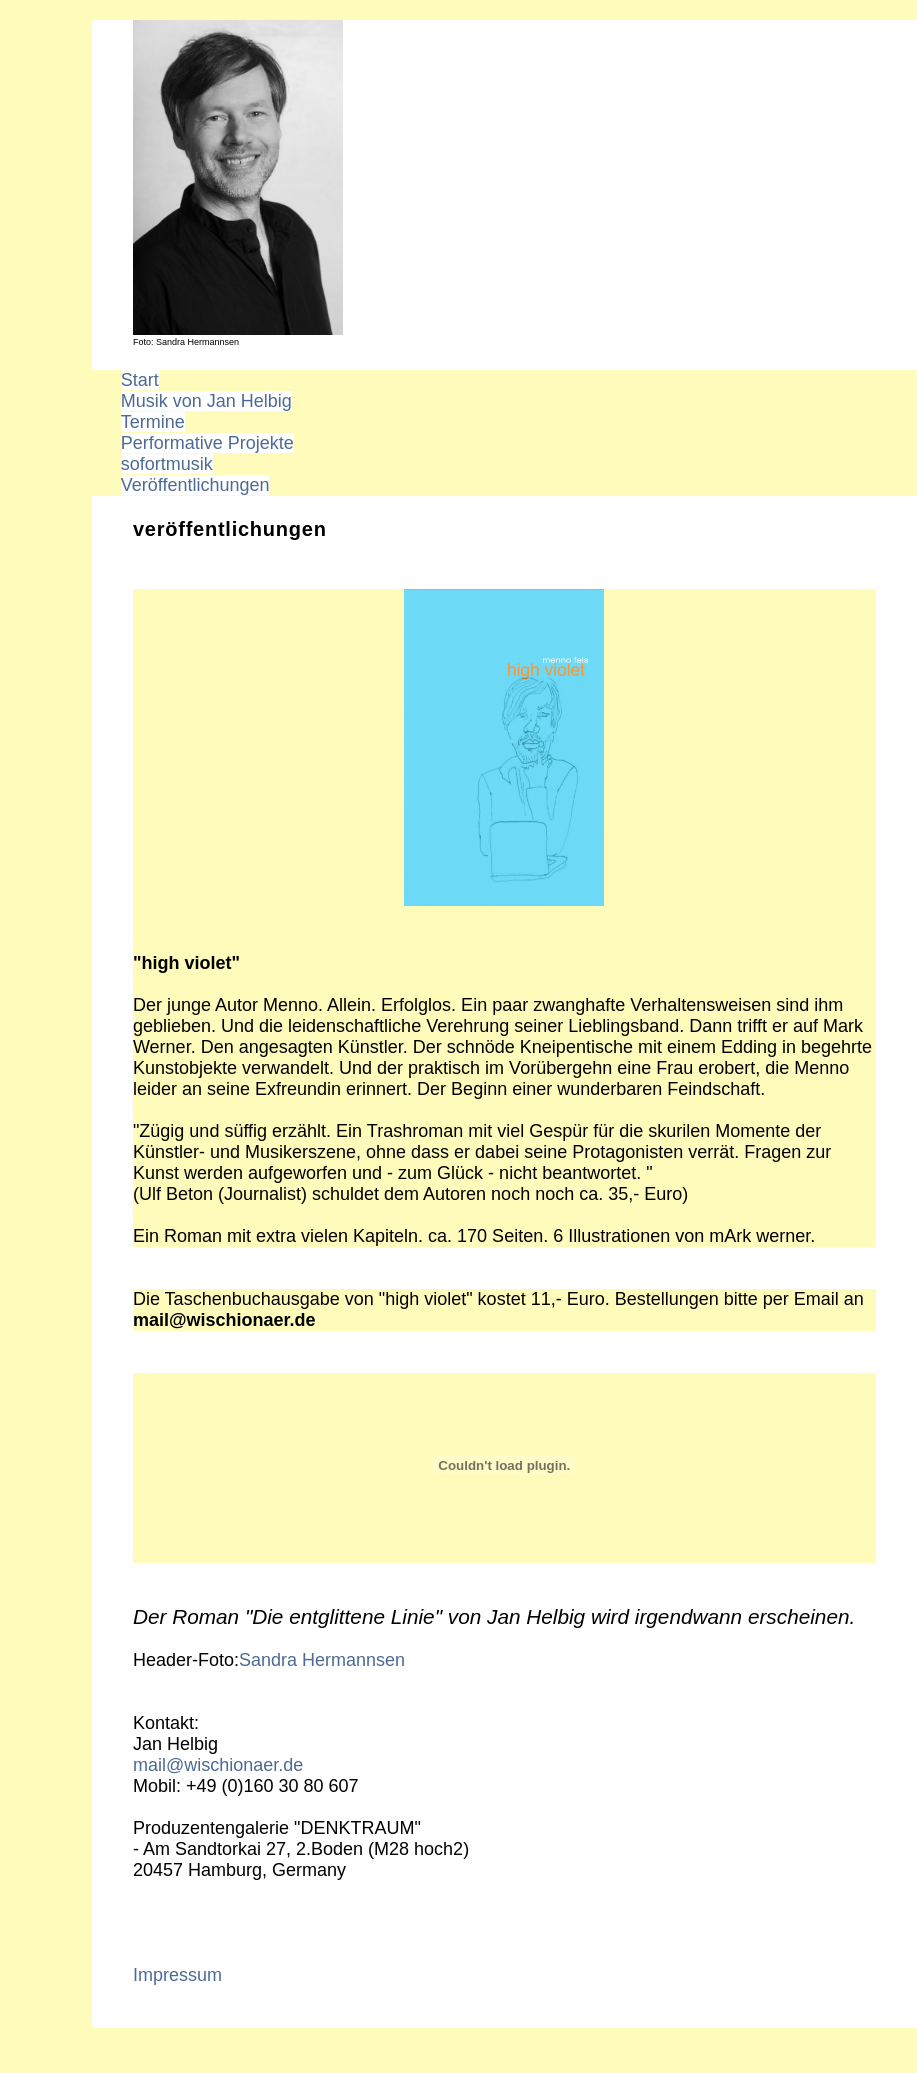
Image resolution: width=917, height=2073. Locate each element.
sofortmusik (167, 464)
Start (140, 380)
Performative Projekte (207, 443)
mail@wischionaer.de (218, 1765)
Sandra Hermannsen (322, 1660)
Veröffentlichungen (195, 485)
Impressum (177, 1975)
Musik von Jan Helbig (206, 401)
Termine (153, 422)
